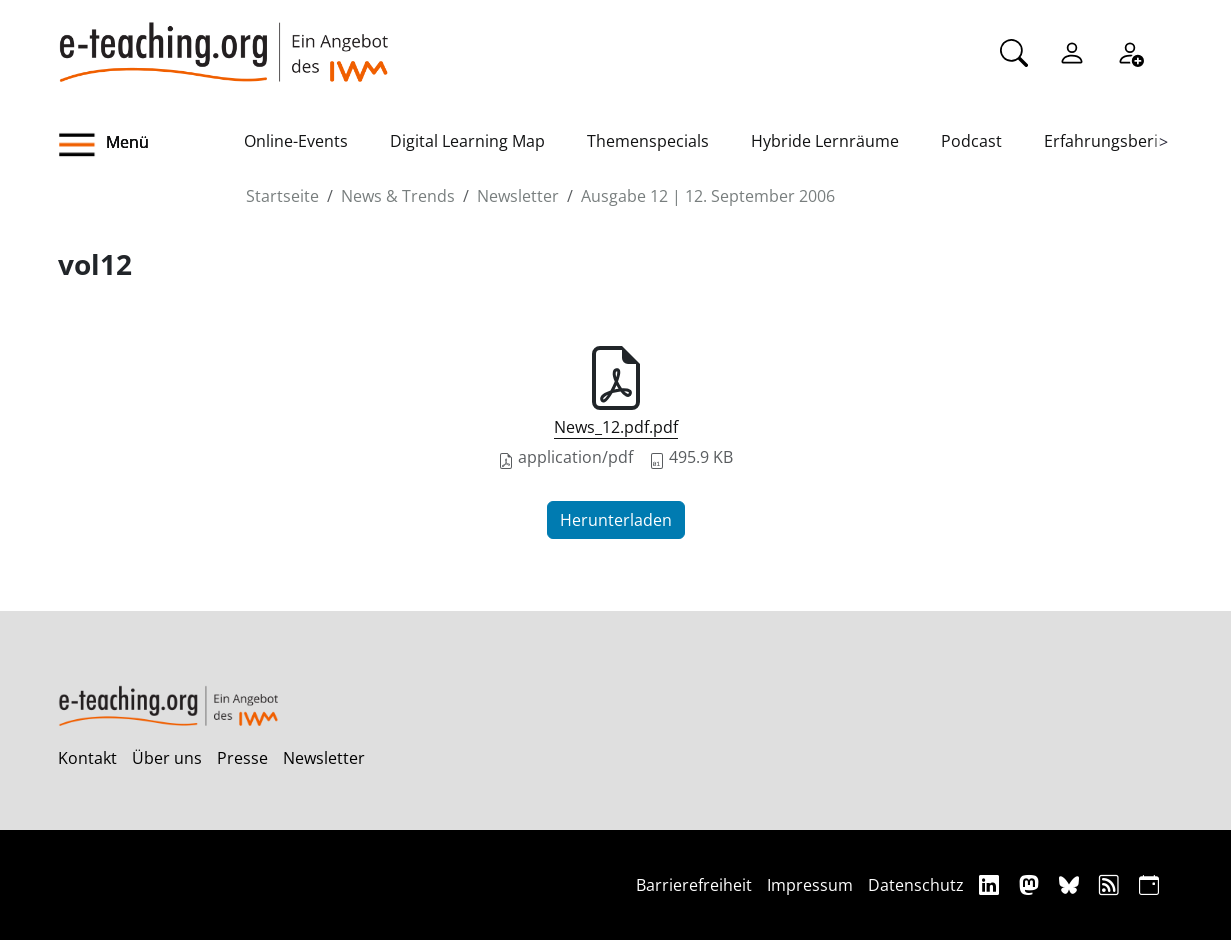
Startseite (282, 196)
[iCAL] (1149, 884)
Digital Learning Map (467, 141)
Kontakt (87, 758)
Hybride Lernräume (825, 141)
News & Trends (398, 196)
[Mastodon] (1031, 884)
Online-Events (296, 141)
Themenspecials (648, 141)
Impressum (810, 885)
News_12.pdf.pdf (616, 427)
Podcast (971, 141)
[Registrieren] (1130, 51)
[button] (151, 145)
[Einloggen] (1072, 51)
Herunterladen (616, 520)
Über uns (167, 758)
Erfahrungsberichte (1117, 141)
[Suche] (1014, 51)
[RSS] (1111, 884)
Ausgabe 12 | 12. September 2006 (708, 196)
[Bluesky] (1071, 884)
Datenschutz (916, 885)
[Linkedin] (991, 884)
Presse (242, 758)
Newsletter (518, 196)
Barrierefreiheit (694, 885)
